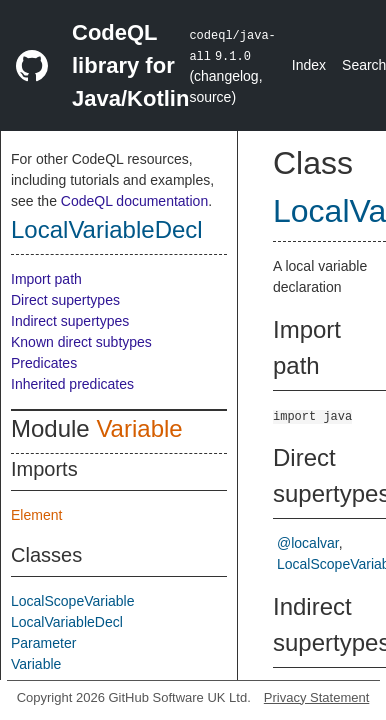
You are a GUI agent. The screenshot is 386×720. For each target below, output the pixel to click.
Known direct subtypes (81, 342)
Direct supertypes (65, 300)
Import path (46, 279)
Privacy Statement (317, 697)
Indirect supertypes (70, 321)
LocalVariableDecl (107, 229)
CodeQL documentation (134, 201)
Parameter (43, 643)
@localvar (308, 543)
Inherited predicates (72, 384)
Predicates (44, 363)
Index (309, 65)
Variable (139, 428)
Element (36, 515)
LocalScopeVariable (73, 601)
